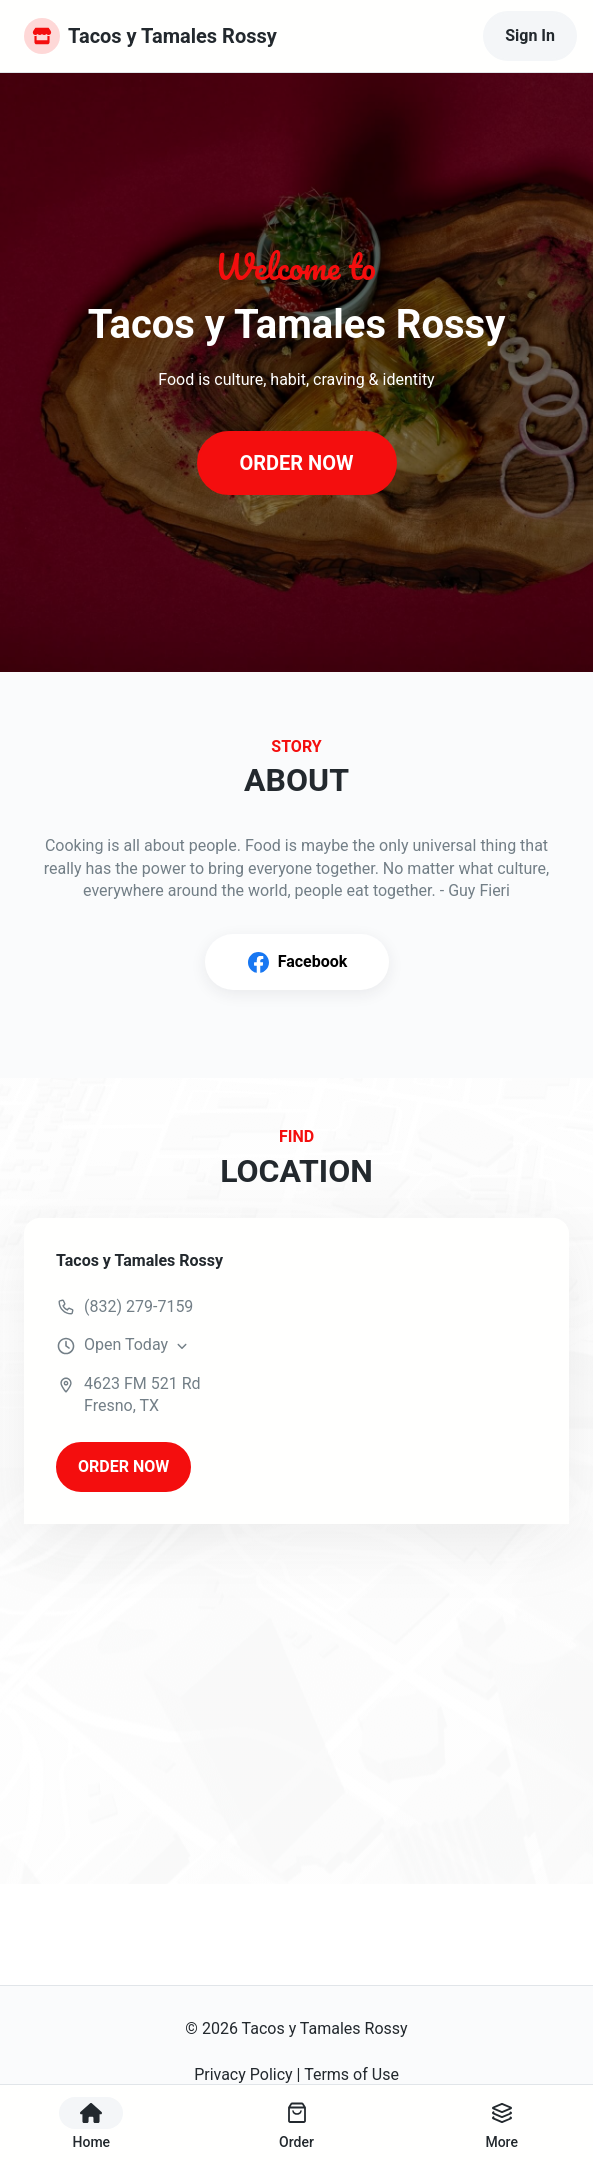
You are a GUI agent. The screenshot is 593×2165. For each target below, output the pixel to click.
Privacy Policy (243, 2074)
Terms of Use (351, 2074)
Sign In (530, 35)
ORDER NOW (296, 463)
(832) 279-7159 (138, 1306)
